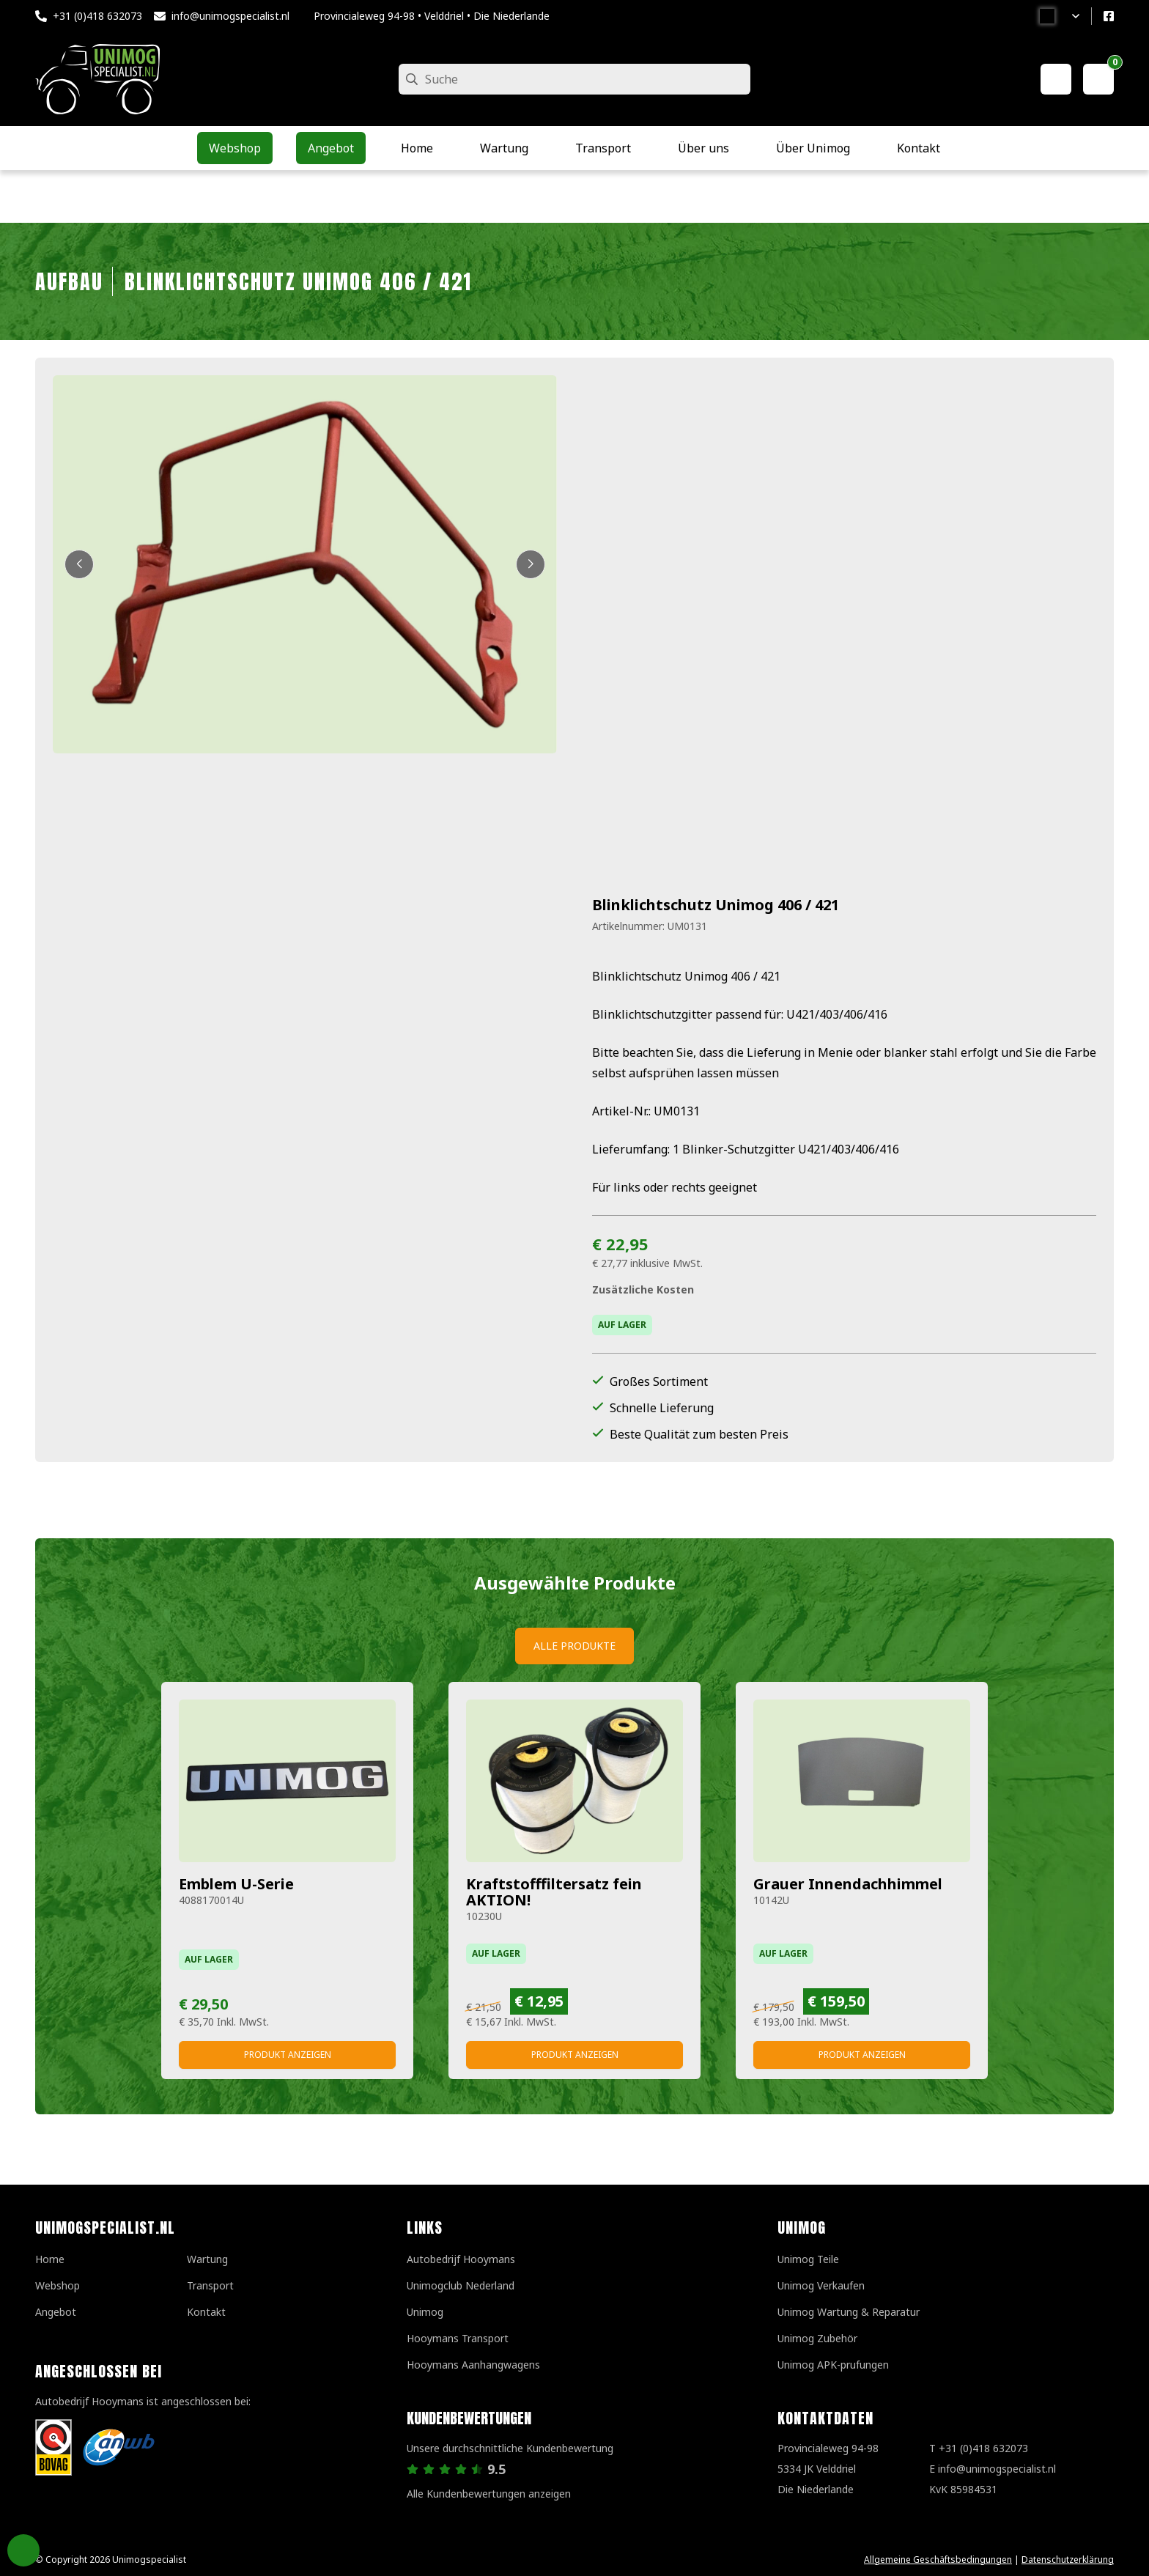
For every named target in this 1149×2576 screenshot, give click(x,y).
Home (49, 2259)
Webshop (57, 2285)
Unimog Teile (808, 2259)
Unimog (425, 2312)
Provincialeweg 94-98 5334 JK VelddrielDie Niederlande (828, 2468)
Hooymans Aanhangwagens (473, 2365)
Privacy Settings (23, 2550)
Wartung (207, 2259)
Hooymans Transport (458, 2338)
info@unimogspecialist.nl (230, 16)
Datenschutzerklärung (1067, 2559)
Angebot (55, 2312)
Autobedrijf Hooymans (461, 2259)
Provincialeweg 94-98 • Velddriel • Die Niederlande (432, 16)
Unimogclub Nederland (460, 2285)
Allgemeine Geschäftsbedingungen (938, 2559)
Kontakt (206, 2312)
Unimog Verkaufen (821, 2285)
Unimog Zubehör (817, 2338)
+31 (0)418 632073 (97, 16)
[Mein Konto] (1056, 79)
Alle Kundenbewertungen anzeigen (489, 2494)
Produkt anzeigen (287, 2054)
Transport (210, 2285)
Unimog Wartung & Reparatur (848, 2312)
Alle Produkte (574, 1646)
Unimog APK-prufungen (833, 2365)
